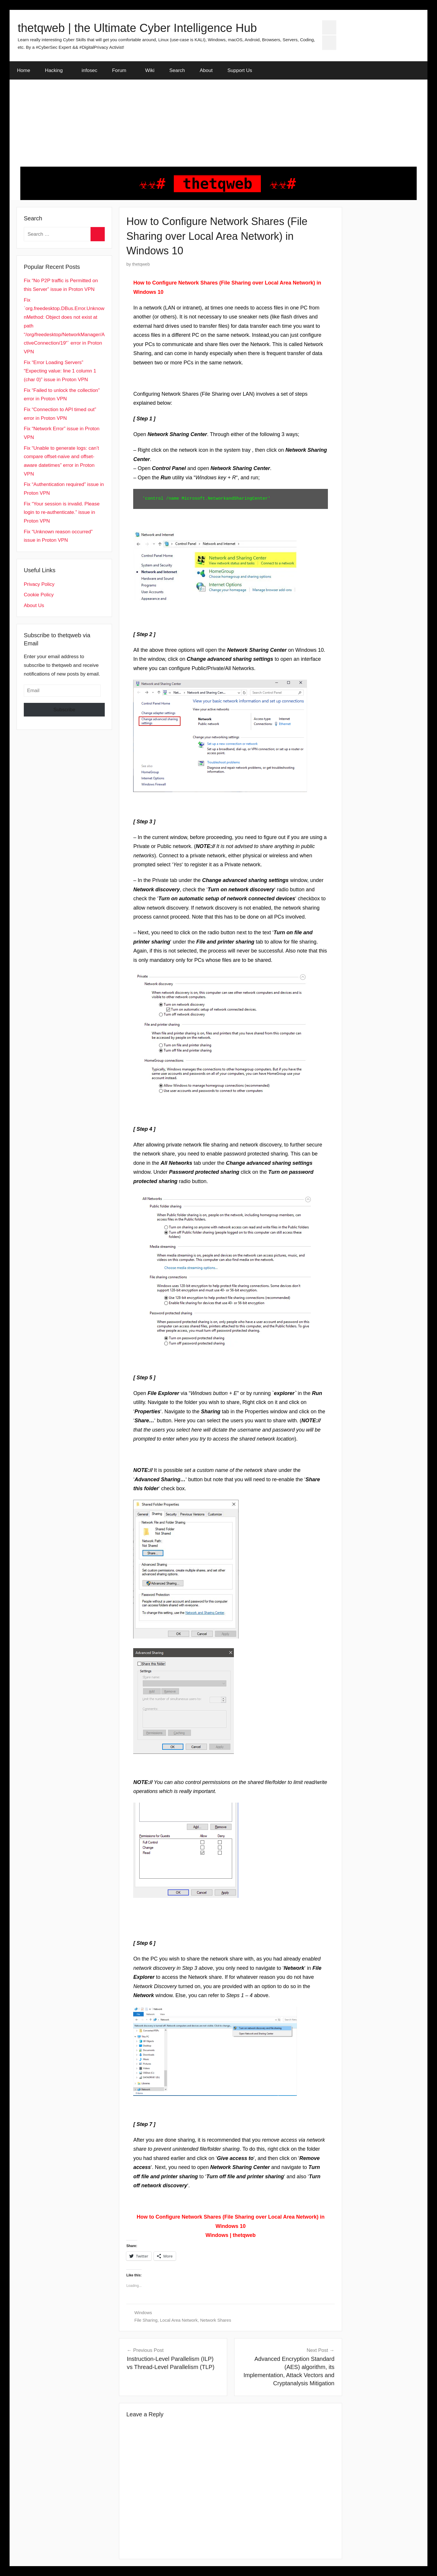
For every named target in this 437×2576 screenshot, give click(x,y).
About (206, 70)
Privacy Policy (39, 584)
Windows (143, 2312)
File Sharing (146, 2320)
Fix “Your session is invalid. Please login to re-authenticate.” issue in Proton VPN (62, 512)
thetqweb (141, 264)
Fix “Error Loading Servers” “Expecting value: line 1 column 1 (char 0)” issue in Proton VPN (60, 371)
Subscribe (64, 709)
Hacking (57, 70)
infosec (89, 70)
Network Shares (215, 2320)
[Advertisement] (218, 123)
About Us (34, 605)
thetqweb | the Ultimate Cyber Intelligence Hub (137, 27)
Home (23, 70)
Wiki (149, 70)
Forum (122, 70)
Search (177, 70)
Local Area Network (179, 2320)
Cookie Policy (39, 594)
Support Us (239, 70)
